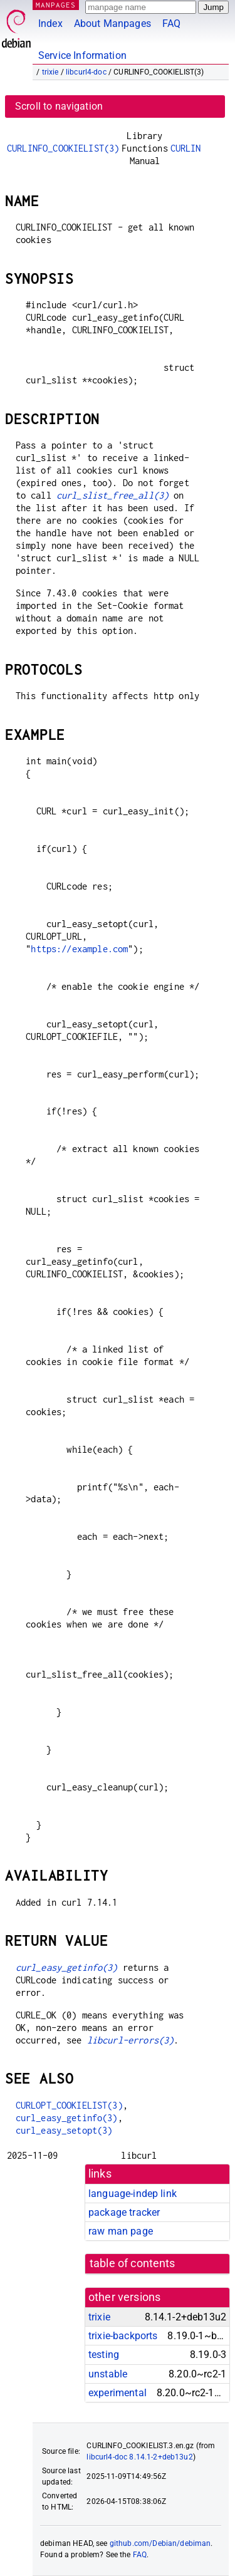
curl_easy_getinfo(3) (67, 1967)
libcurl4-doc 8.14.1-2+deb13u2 (139, 2457)
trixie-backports (122, 2336)
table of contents (132, 2263)
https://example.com (79, 948)
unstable (107, 2374)
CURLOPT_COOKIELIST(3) (69, 2105)
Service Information (82, 55)
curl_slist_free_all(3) (112, 495)
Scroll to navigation (59, 106)
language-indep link (132, 2193)
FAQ (171, 23)
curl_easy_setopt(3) (64, 2130)
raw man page (120, 2231)
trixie (50, 72)
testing (103, 2354)
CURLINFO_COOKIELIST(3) (63, 148)
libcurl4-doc (86, 72)
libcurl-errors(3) (130, 2040)
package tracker (124, 2212)
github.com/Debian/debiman (160, 2543)
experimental (117, 2393)
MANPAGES (56, 5)
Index (50, 23)
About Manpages (112, 23)
